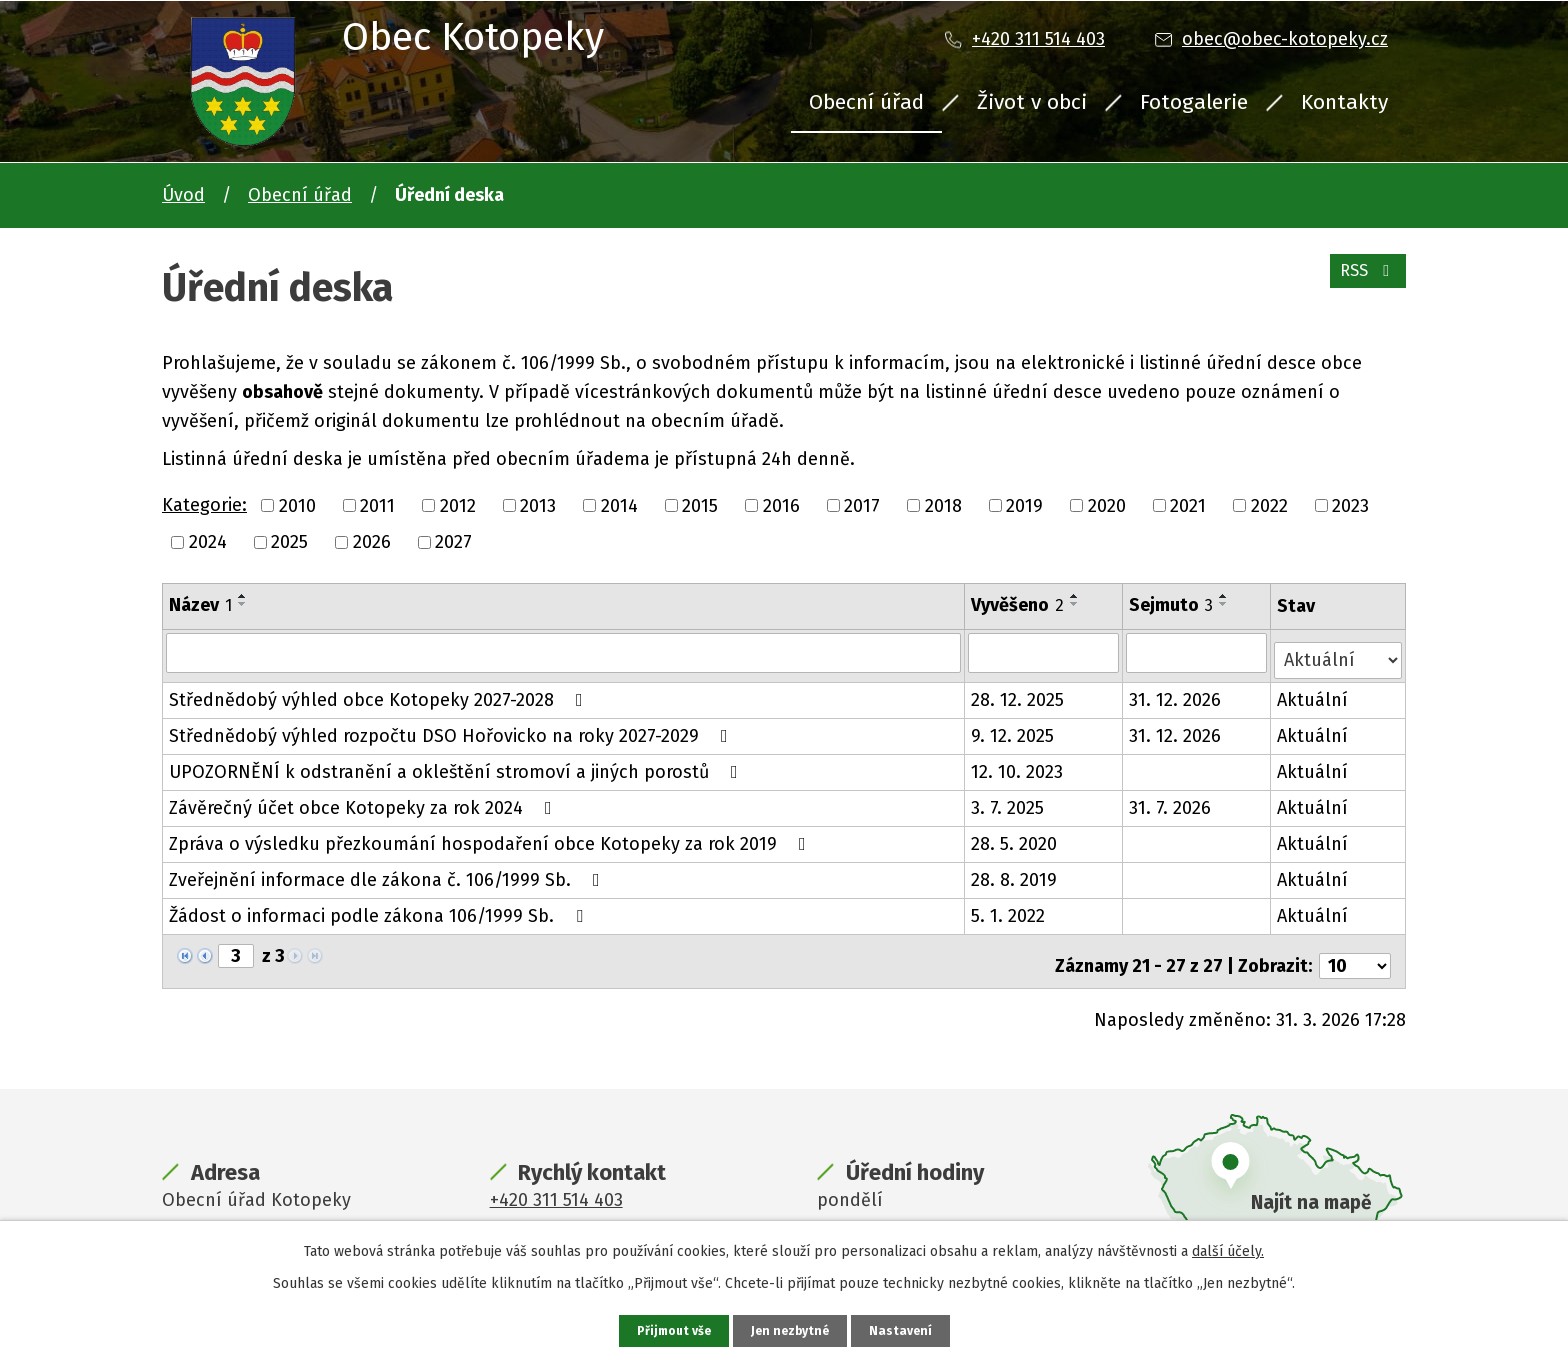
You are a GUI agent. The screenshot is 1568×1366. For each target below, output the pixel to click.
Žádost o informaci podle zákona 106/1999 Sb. (380, 908)
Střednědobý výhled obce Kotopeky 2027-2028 (380, 692)
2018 (943, 505)
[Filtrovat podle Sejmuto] (1198, 652)
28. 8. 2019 (1015, 872)
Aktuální (1314, 692)
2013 (538, 505)
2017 (862, 505)
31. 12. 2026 (1177, 692)
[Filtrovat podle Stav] (1339, 650)
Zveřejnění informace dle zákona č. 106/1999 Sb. (388, 872)
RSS (1363, 282)
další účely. (1228, 1248)
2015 (700, 505)
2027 (453, 542)
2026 (372, 542)
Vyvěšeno (1018, 605)
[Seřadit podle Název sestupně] (243, 604)
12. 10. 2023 (1018, 764)
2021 (1188, 505)
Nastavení (908, 1329)
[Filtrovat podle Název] (564, 652)
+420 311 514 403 (1038, 39)
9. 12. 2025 (1013, 728)
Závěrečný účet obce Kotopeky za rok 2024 (364, 800)
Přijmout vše (668, 1329)
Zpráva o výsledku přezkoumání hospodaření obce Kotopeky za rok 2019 (491, 836)
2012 (458, 505)
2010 (297, 505)
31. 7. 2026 (1172, 800)
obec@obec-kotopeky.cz (1285, 39)
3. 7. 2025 (1008, 800)
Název (200, 605)
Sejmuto (1173, 605)
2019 (1024, 505)
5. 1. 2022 (1009, 908)
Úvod (183, 195)
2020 (1107, 505)
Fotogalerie (1194, 102)
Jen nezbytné (792, 1329)
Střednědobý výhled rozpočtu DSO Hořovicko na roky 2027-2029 (452, 728)
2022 (1269, 505)
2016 (781, 505)
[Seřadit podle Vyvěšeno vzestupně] (1076, 596)
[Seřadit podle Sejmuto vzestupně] (1226, 596)
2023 (1350, 505)
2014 (619, 505)
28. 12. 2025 (1018, 692)
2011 (377, 505)
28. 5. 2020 (1015, 836)
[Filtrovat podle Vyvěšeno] (1045, 652)
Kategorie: (204, 505)
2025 (289, 542)
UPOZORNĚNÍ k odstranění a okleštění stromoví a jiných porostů (457, 764)
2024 (208, 542)
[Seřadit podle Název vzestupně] (243, 596)
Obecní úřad (866, 102)
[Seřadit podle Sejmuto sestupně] (1226, 604)
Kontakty (1344, 102)
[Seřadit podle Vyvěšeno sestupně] (1076, 604)
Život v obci (1032, 102)
